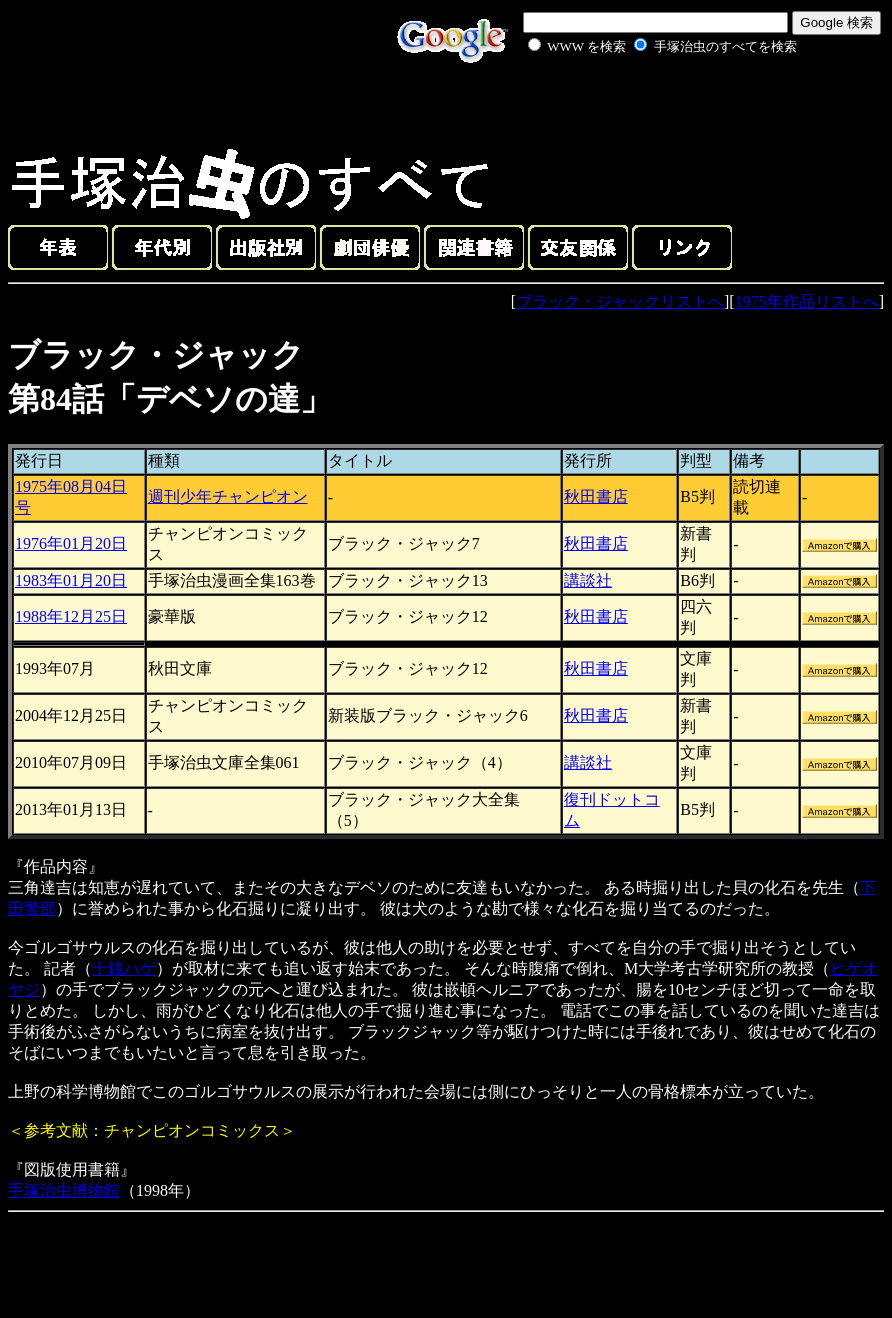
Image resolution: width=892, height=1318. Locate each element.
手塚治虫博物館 (64, 1190)
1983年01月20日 (71, 580)
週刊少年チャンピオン (228, 496)
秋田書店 (596, 496)
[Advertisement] (640, 104)
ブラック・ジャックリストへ (620, 301)
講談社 (588, 580)
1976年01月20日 (71, 543)
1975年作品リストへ (807, 301)
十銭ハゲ (124, 968)
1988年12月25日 (71, 616)
